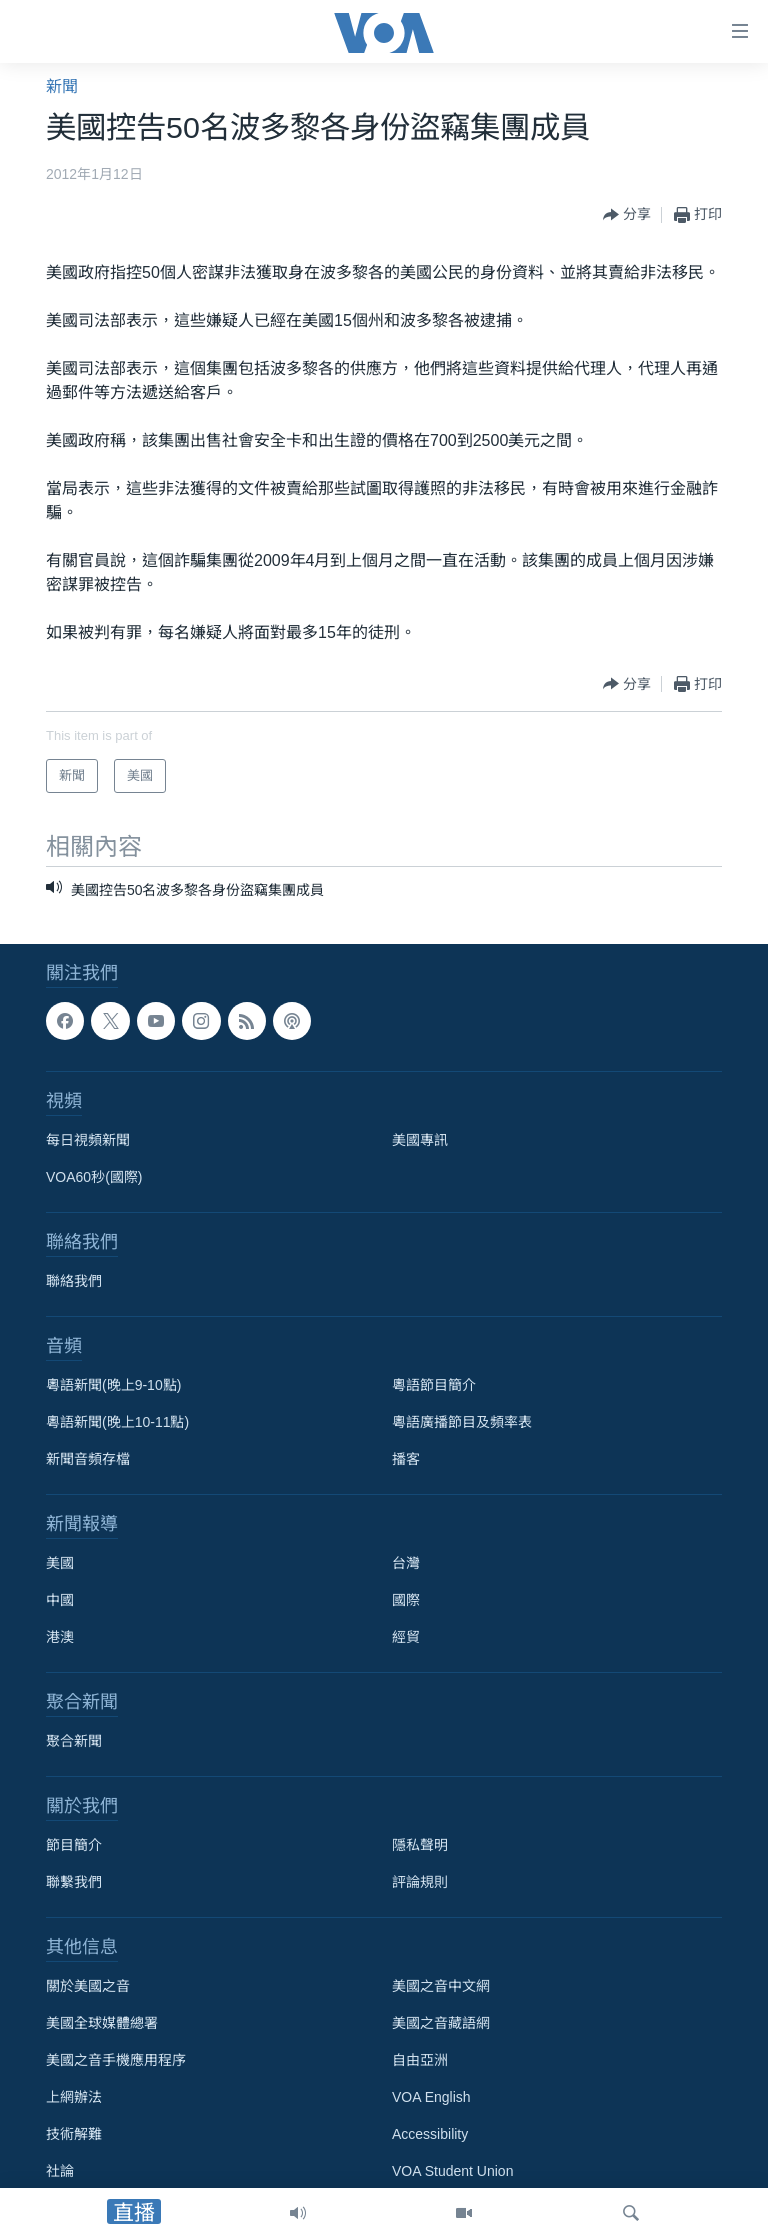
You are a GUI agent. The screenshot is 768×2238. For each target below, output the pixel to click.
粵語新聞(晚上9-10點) (113, 1385)
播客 (406, 1459)
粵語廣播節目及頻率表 (462, 1422)
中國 (60, 1600)
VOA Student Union (452, 2171)
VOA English (431, 2097)
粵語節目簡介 (434, 1385)
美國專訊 (420, 1140)
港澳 (60, 1637)
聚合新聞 (74, 1741)
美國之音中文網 (441, 1986)
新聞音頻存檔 (88, 1459)
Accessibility (430, 2134)
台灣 (406, 1563)
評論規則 (420, 1882)
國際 (406, 1600)
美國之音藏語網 (441, 2023)
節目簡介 (74, 1845)
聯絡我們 (74, 1281)
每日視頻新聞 (88, 1140)
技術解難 (74, 2134)
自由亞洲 (420, 2060)
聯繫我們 (74, 1882)
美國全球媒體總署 (102, 2023)
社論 (60, 2171)
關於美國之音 (88, 1986)
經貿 (406, 1637)
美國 (60, 1563)
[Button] (627, 215)
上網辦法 (74, 2097)
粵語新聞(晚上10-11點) (117, 1422)
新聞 (62, 86)
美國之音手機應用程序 (116, 2060)
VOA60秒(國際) (94, 1177)
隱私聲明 (420, 1845)
